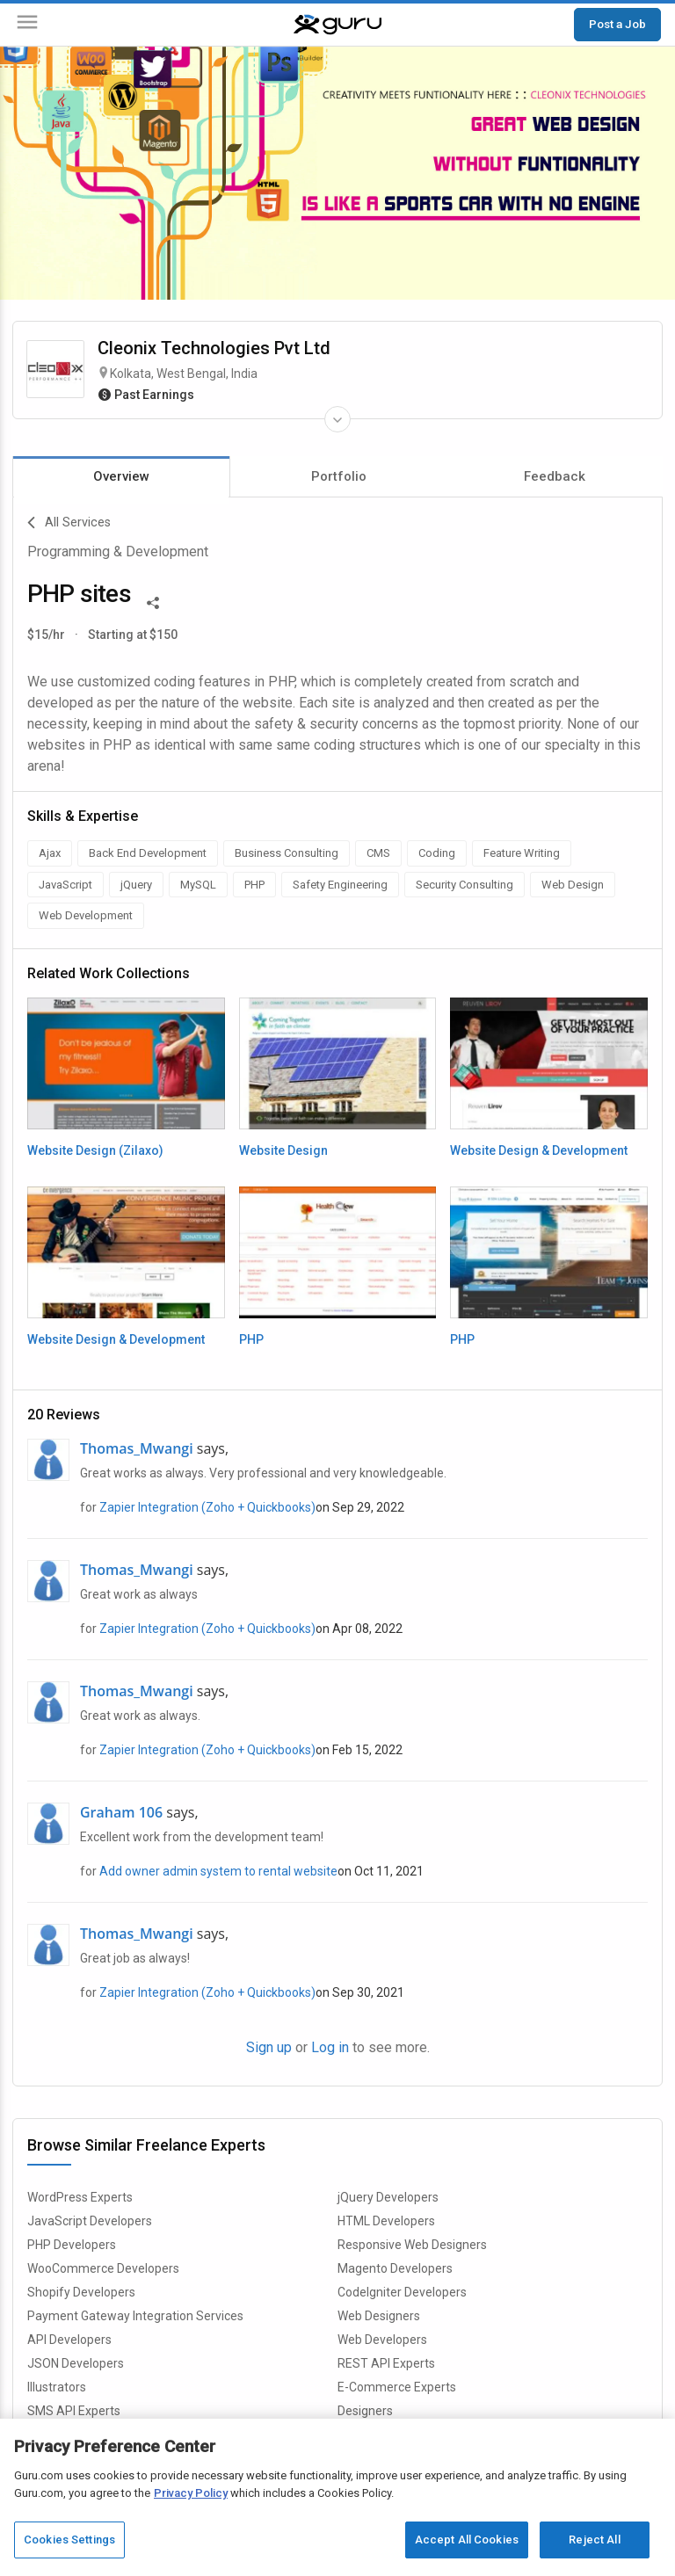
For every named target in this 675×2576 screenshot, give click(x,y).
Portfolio (339, 476)
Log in (330, 2047)
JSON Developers (75, 2363)
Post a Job (617, 24)
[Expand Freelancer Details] (337, 419)
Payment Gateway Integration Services (135, 2316)
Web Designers (379, 2316)
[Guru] (337, 24)
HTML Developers (386, 2221)
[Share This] (153, 601)
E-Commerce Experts (397, 2387)
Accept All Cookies (467, 2539)
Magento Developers (395, 2268)
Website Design (283, 1150)
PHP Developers (71, 2245)
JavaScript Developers (89, 2221)
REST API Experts (386, 2363)
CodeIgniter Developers (402, 2292)
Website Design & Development (539, 1150)
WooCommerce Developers (103, 2268)
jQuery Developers (388, 2197)
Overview (121, 476)
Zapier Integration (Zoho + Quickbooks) (207, 1507)
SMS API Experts (73, 2411)
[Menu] (27, 25)
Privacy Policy (191, 2493)
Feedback (554, 476)
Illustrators (56, 2387)
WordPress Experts (80, 2197)
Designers (365, 2411)
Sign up (269, 2047)
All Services (69, 523)
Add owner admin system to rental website (218, 1871)
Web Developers (382, 2340)
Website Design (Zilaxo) (95, 1150)
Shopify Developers (81, 2292)
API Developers (69, 2340)
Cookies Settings (69, 2539)
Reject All (594, 2539)
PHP (251, 1339)
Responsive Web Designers (412, 2245)
